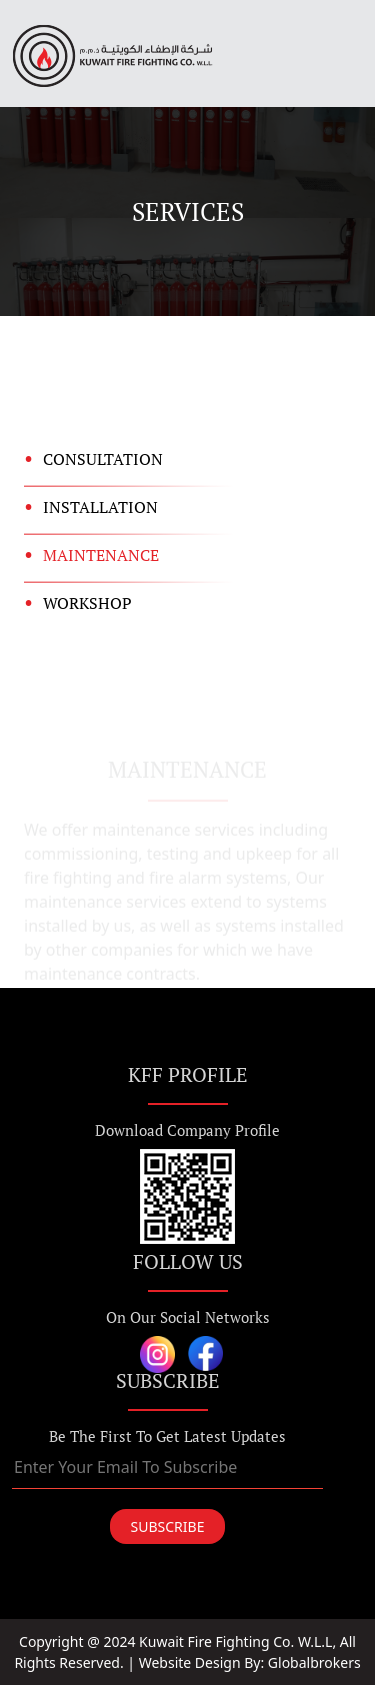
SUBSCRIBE (168, 1526)
